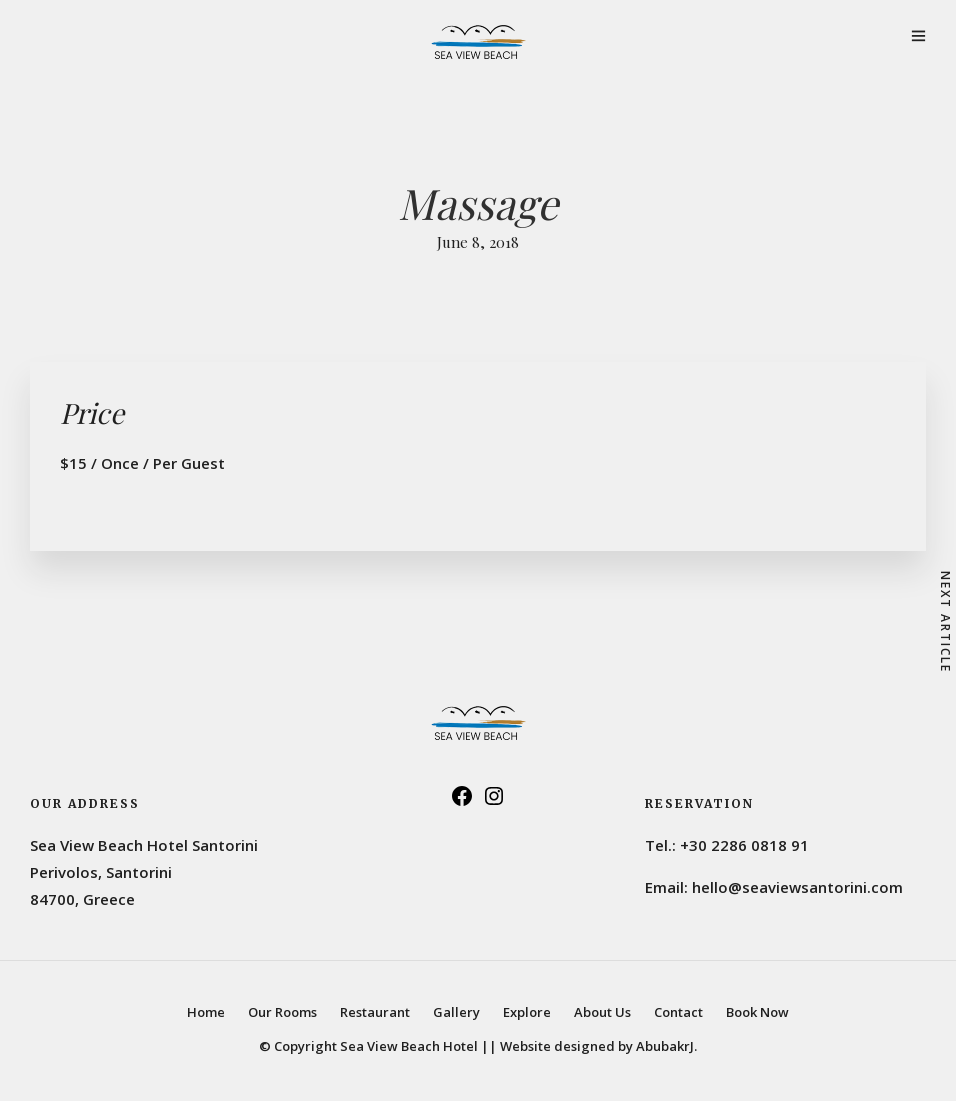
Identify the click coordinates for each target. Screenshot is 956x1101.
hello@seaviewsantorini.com (797, 887)
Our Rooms (282, 1012)
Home (206, 1012)
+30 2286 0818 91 (744, 845)
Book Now (757, 1012)
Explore (527, 1012)
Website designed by (598, 1046)
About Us (602, 1012)
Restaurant (375, 1012)
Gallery (456, 1012)
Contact (678, 1012)
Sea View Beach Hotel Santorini (144, 845)
